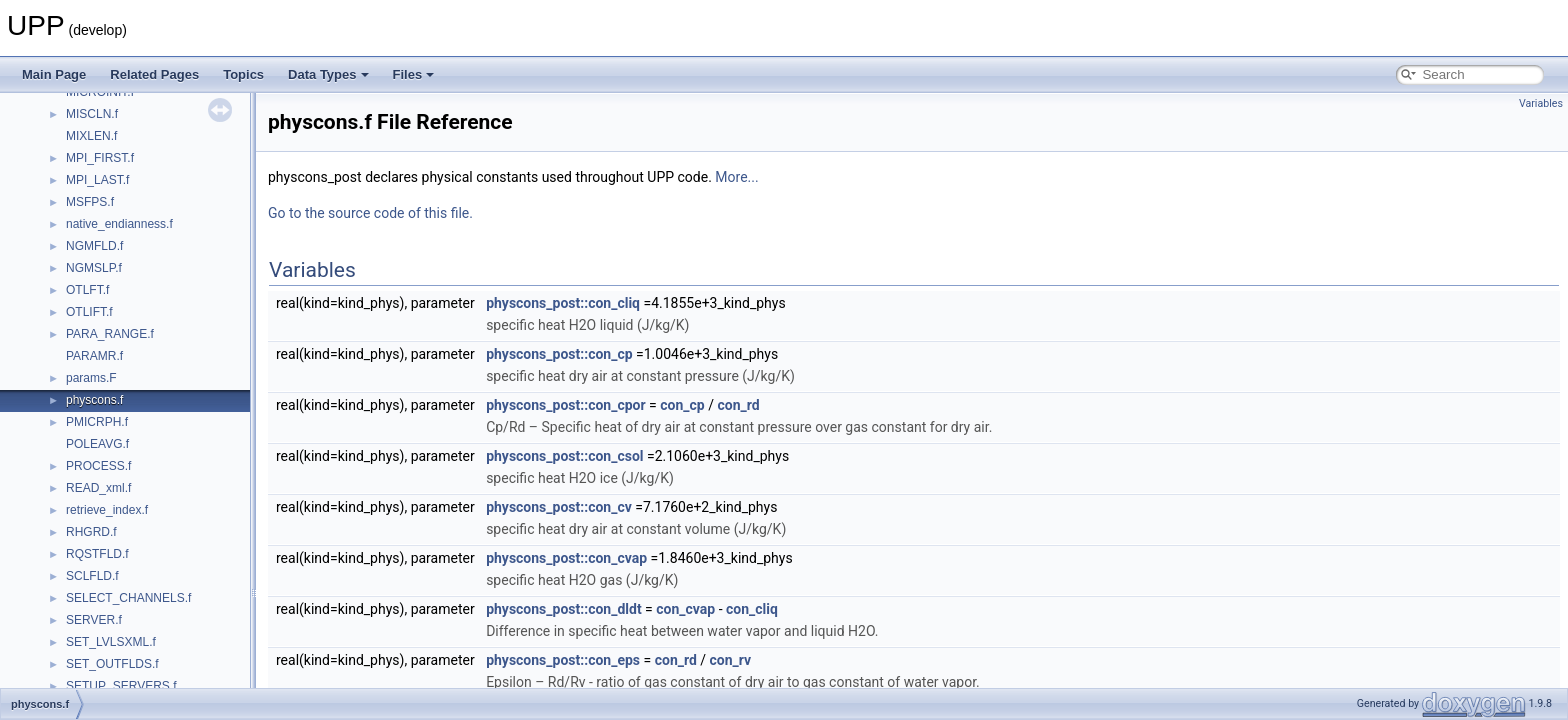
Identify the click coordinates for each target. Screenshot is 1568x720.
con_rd (738, 405)
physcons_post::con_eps (563, 660)
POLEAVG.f (97, 444)
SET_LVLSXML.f (111, 642)
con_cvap (685, 609)
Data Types (328, 74)
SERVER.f (94, 620)
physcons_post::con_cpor (565, 405)
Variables (1541, 103)
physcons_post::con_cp (559, 354)
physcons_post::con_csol (564, 456)
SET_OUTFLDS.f (112, 664)
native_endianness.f (119, 224)
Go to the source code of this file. (370, 213)
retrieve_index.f (107, 510)
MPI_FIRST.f (100, 158)
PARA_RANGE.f (110, 334)
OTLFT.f (87, 290)
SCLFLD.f (92, 576)
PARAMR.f (94, 356)
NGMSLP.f (94, 268)
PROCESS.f (98, 466)
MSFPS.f (90, 202)
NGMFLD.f (94, 246)
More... (736, 177)
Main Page (54, 74)
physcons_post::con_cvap (566, 558)
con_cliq (752, 609)
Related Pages (154, 74)
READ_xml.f (98, 488)
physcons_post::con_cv (559, 507)
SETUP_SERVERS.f (121, 686)
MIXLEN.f (91, 136)
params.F (91, 378)
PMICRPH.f (97, 422)
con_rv (731, 660)
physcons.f (94, 400)
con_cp (682, 405)
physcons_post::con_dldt (564, 609)
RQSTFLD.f (97, 554)
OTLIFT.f (89, 312)
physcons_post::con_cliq (563, 303)
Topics (243, 74)
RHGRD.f (91, 532)
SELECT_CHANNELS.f (128, 598)
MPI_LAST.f (97, 180)
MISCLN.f (92, 114)
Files (414, 74)
